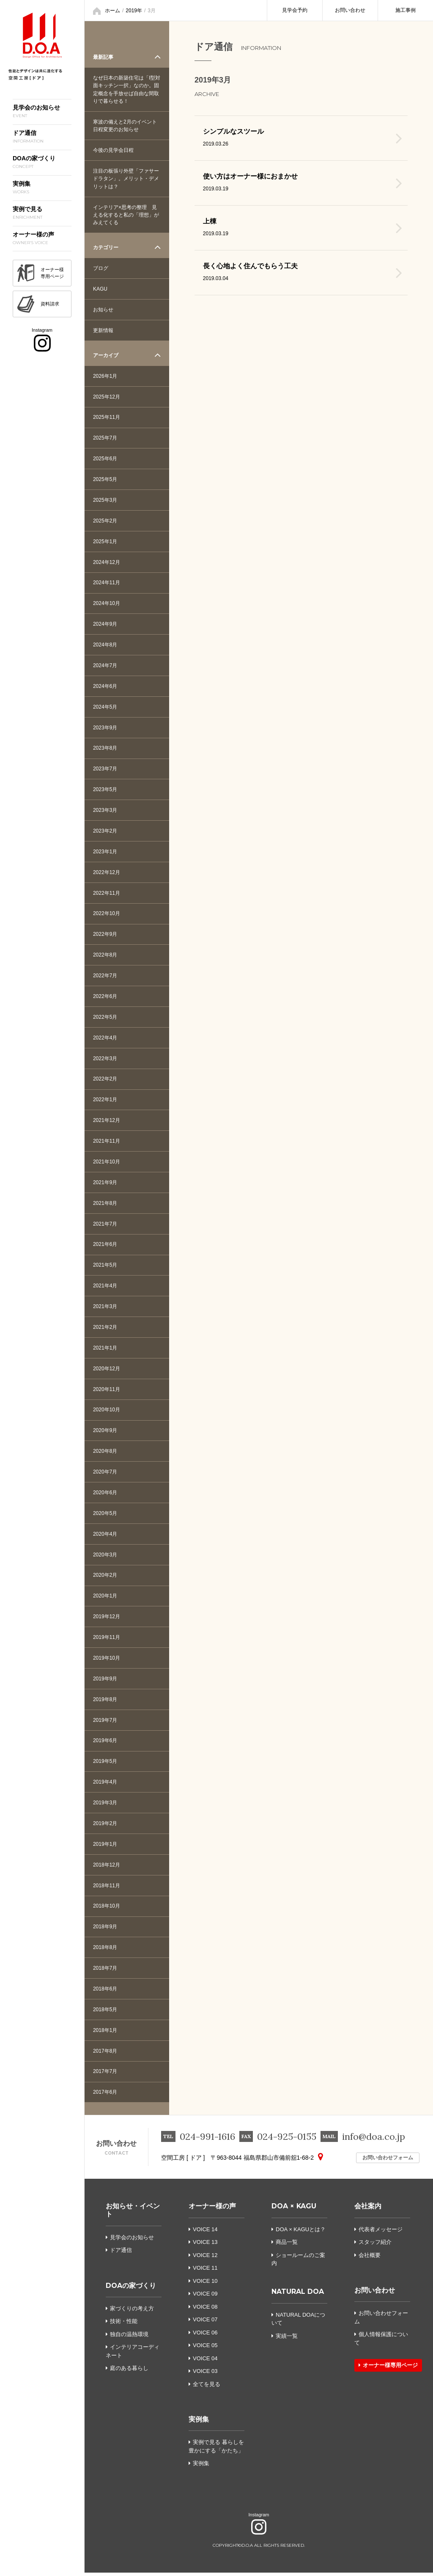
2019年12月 (106, 1619)
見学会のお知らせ (130, 2241)
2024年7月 (105, 665)
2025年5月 (105, 479)
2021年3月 (105, 1308)
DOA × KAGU (294, 2210)
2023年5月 (105, 790)
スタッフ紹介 (373, 2246)
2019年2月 (105, 1826)
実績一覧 (284, 2339)
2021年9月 (105, 1184)
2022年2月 (105, 1080)
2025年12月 (106, 396)
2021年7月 (105, 1225)
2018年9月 (105, 1930)
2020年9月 (105, 1432)
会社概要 (367, 2258)
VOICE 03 (205, 2375)
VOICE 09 (205, 2297)
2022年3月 (105, 1059)
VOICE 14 (205, 2233)
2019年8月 (105, 1702)
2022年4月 (105, 1039)
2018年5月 (105, 2013)
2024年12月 (106, 562)
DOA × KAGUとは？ (298, 2233)
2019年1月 (105, 1847)
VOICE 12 (205, 2258)
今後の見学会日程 (113, 150)
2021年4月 (105, 1287)
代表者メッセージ (378, 2233)
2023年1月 (105, 852)
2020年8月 (105, 1453)
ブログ (100, 267)
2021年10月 (106, 1163)
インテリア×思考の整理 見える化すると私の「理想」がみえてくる (126, 214)
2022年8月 (105, 956)
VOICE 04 (205, 2362)
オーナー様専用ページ (388, 2369)
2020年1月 (105, 1598)
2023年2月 (105, 831)
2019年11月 (106, 1640)
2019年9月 (105, 1681)
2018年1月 (105, 2034)
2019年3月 (105, 1806)
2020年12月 (106, 1370)
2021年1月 (105, 1350)
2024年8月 (105, 645)
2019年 (134, 11)
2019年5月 (105, 1764)
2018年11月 (106, 1888)
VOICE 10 (205, 2284)
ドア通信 (119, 2254)
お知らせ (103, 309)
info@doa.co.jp (373, 2140)
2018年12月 (106, 1868)
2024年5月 (105, 707)
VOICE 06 (205, 2336)
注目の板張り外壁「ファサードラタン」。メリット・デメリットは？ (126, 178)
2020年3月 (105, 1557)
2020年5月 (105, 1515)
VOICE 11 (205, 2271)
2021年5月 (105, 1267)
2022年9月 (105, 935)
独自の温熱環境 (127, 2338)
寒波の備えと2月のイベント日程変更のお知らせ (125, 125)
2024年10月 (106, 603)
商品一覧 (284, 2246)
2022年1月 (105, 1101)
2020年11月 (106, 1391)
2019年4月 (105, 1785)
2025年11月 (106, 417)
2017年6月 (105, 2096)
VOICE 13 (205, 2246)
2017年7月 (105, 2075)
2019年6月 (105, 1743)
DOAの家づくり (131, 2289)
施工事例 (405, 10)
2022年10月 (106, 914)
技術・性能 (121, 2325)
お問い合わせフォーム (376, 2161)
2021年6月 (105, 1246)
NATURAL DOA (297, 2295)
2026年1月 (105, 375)
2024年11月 (106, 583)
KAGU (100, 288)
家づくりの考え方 (130, 2312)
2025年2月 (105, 520)
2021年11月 (106, 1142)
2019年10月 (106, 1660)
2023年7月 (105, 769)
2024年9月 (105, 624)
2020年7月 (105, 1474)
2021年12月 (106, 1121)
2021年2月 (105, 1329)
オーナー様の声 (212, 2210)
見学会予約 (294, 10)
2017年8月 (105, 2054)
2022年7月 (105, 976)
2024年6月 (105, 686)
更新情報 (103, 330)
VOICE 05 (205, 2349)
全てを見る (206, 2387)
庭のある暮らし (127, 2372)
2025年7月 (105, 437)
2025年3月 (105, 500)
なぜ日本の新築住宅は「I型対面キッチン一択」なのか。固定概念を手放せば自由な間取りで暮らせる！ (126, 89)
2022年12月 (106, 873)
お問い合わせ (350, 10)
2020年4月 (105, 1536)
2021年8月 (105, 1204)
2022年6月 (105, 997)
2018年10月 (106, 1909)
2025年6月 (105, 458)
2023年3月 (105, 811)
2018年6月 (105, 1992)
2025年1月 (105, 541)
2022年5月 (105, 1018)
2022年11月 (106, 893)
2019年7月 (105, 1723)
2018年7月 (105, 1971)
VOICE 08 (205, 2310)
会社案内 (367, 2210)
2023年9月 (105, 728)
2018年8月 (105, 1951)
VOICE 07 (205, 2323)
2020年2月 (105, 1578)
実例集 (199, 2423)
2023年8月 (105, 748)
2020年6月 (105, 1495)
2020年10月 (106, 1412)
